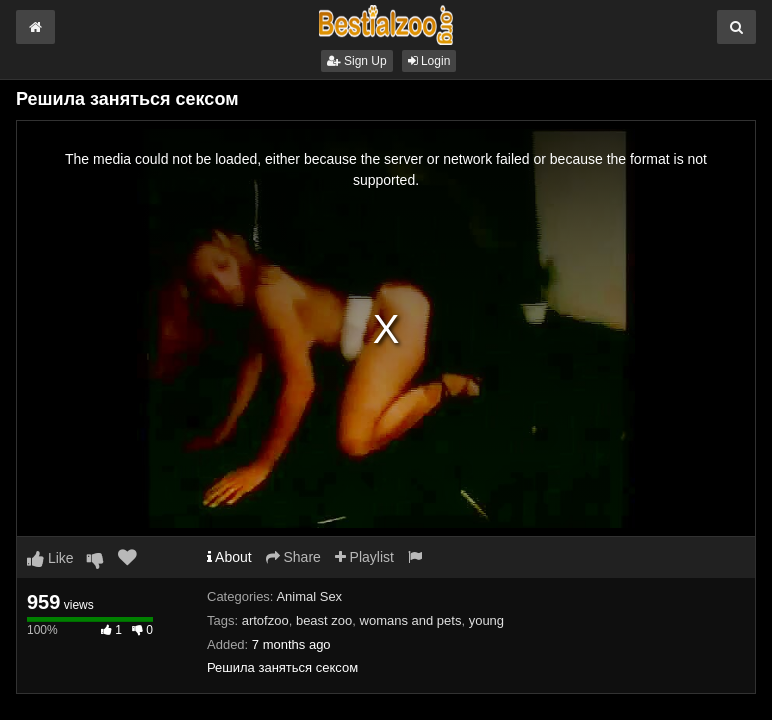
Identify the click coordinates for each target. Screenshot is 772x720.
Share (293, 557)
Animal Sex (309, 596)
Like (50, 558)
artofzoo (265, 620)
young (486, 620)
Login (429, 61)
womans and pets (411, 620)
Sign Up (357, 61)
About (229, 557)
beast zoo (324, 620)
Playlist (364, 557)
